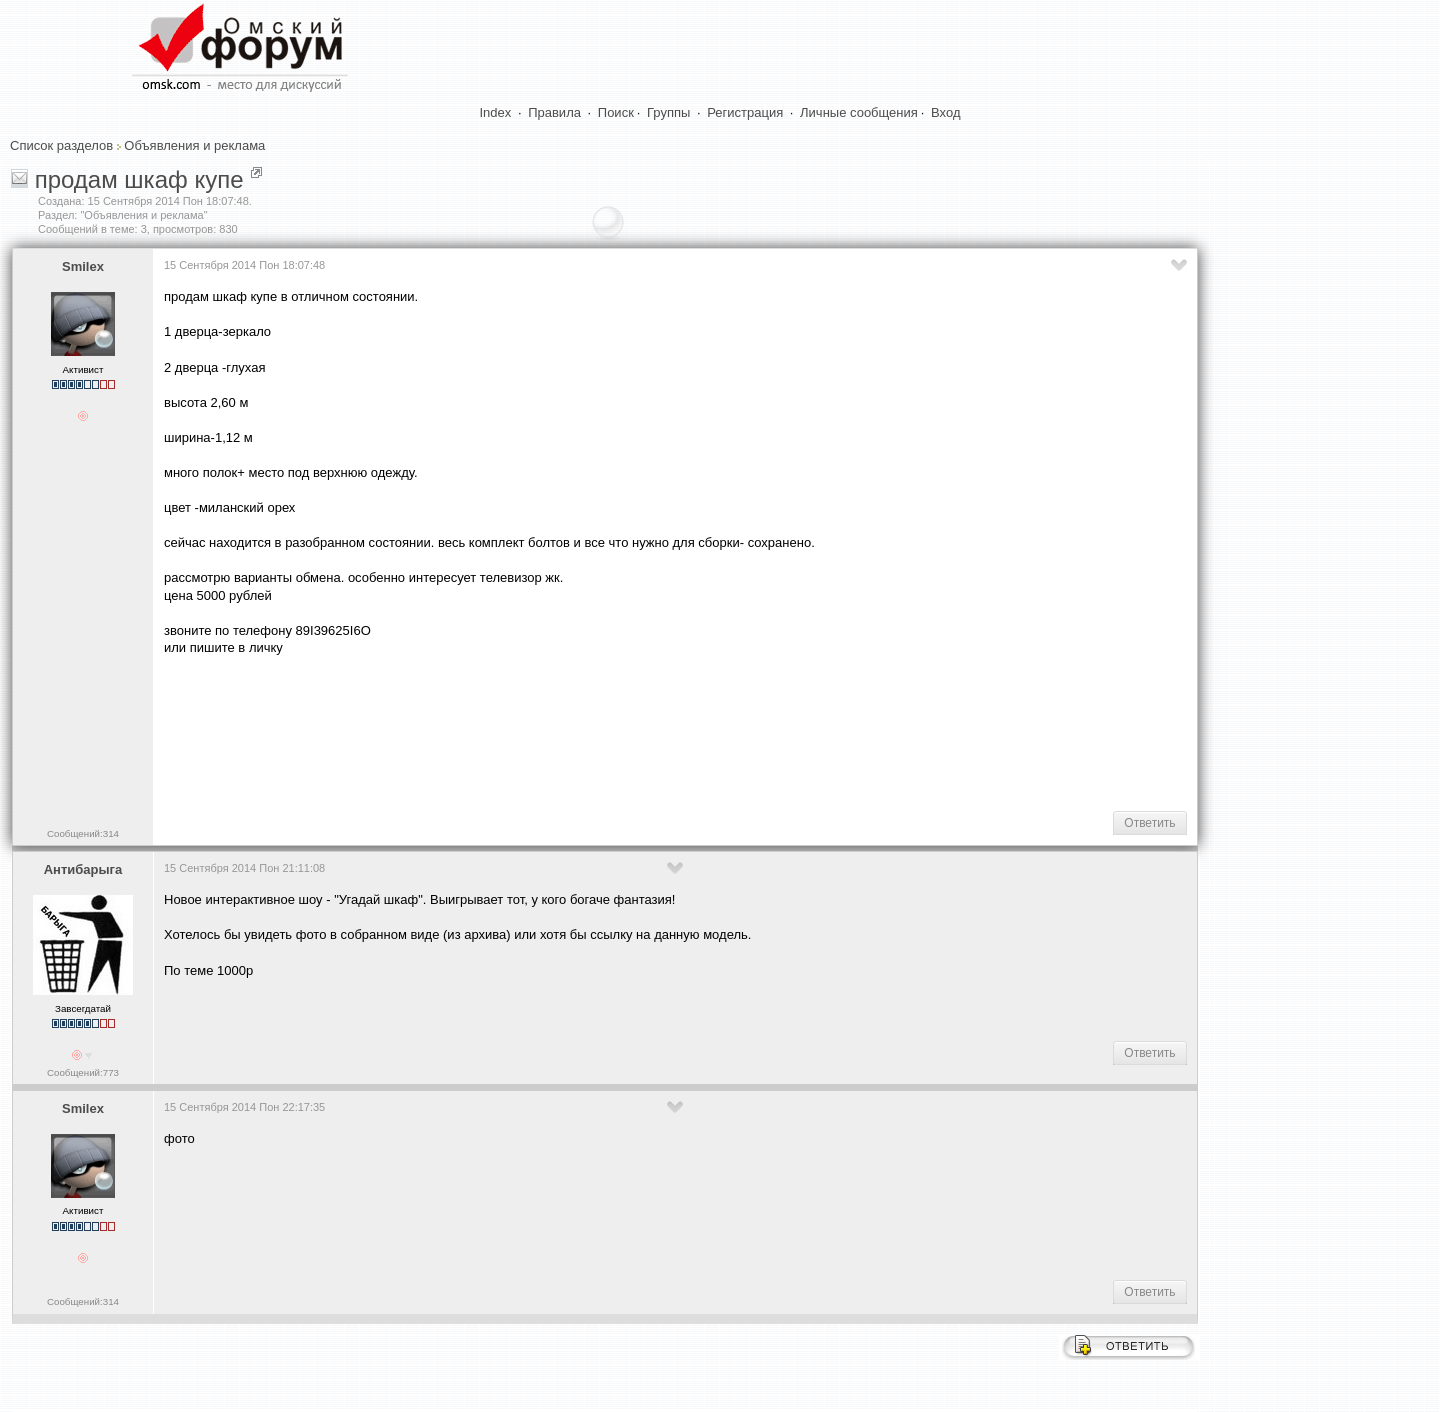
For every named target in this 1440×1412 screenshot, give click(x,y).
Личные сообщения (859, 112)
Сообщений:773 (83, 1072)
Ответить (1149, 823)
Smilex (83, 266)
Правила (554, 112)
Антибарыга (83, 869)
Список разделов (61, 145)
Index (496, 112)
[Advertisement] (528, 732)
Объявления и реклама (194, 145)
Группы (668, 112)
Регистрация (745, 112)
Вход (945, 112)
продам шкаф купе (139, 179)
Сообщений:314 (83, 833)
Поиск (616, 112)
